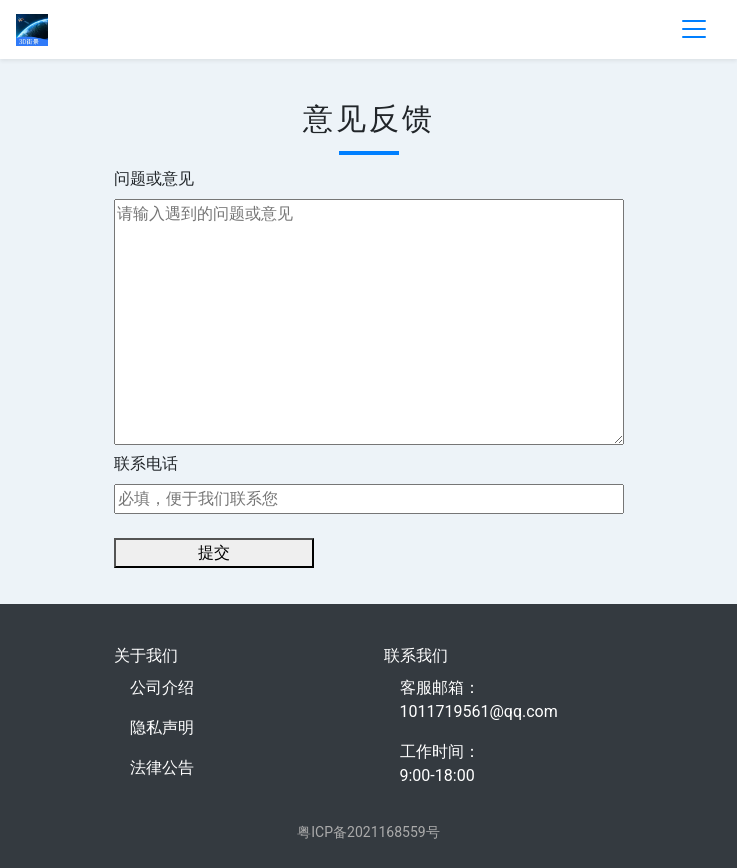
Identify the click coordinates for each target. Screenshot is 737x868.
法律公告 (162, 767)
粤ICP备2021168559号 (368, 832)
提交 (214, 552)
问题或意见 (154, 178)
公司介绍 (162, 687)
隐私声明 (162, 727)
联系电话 (146, 463)
